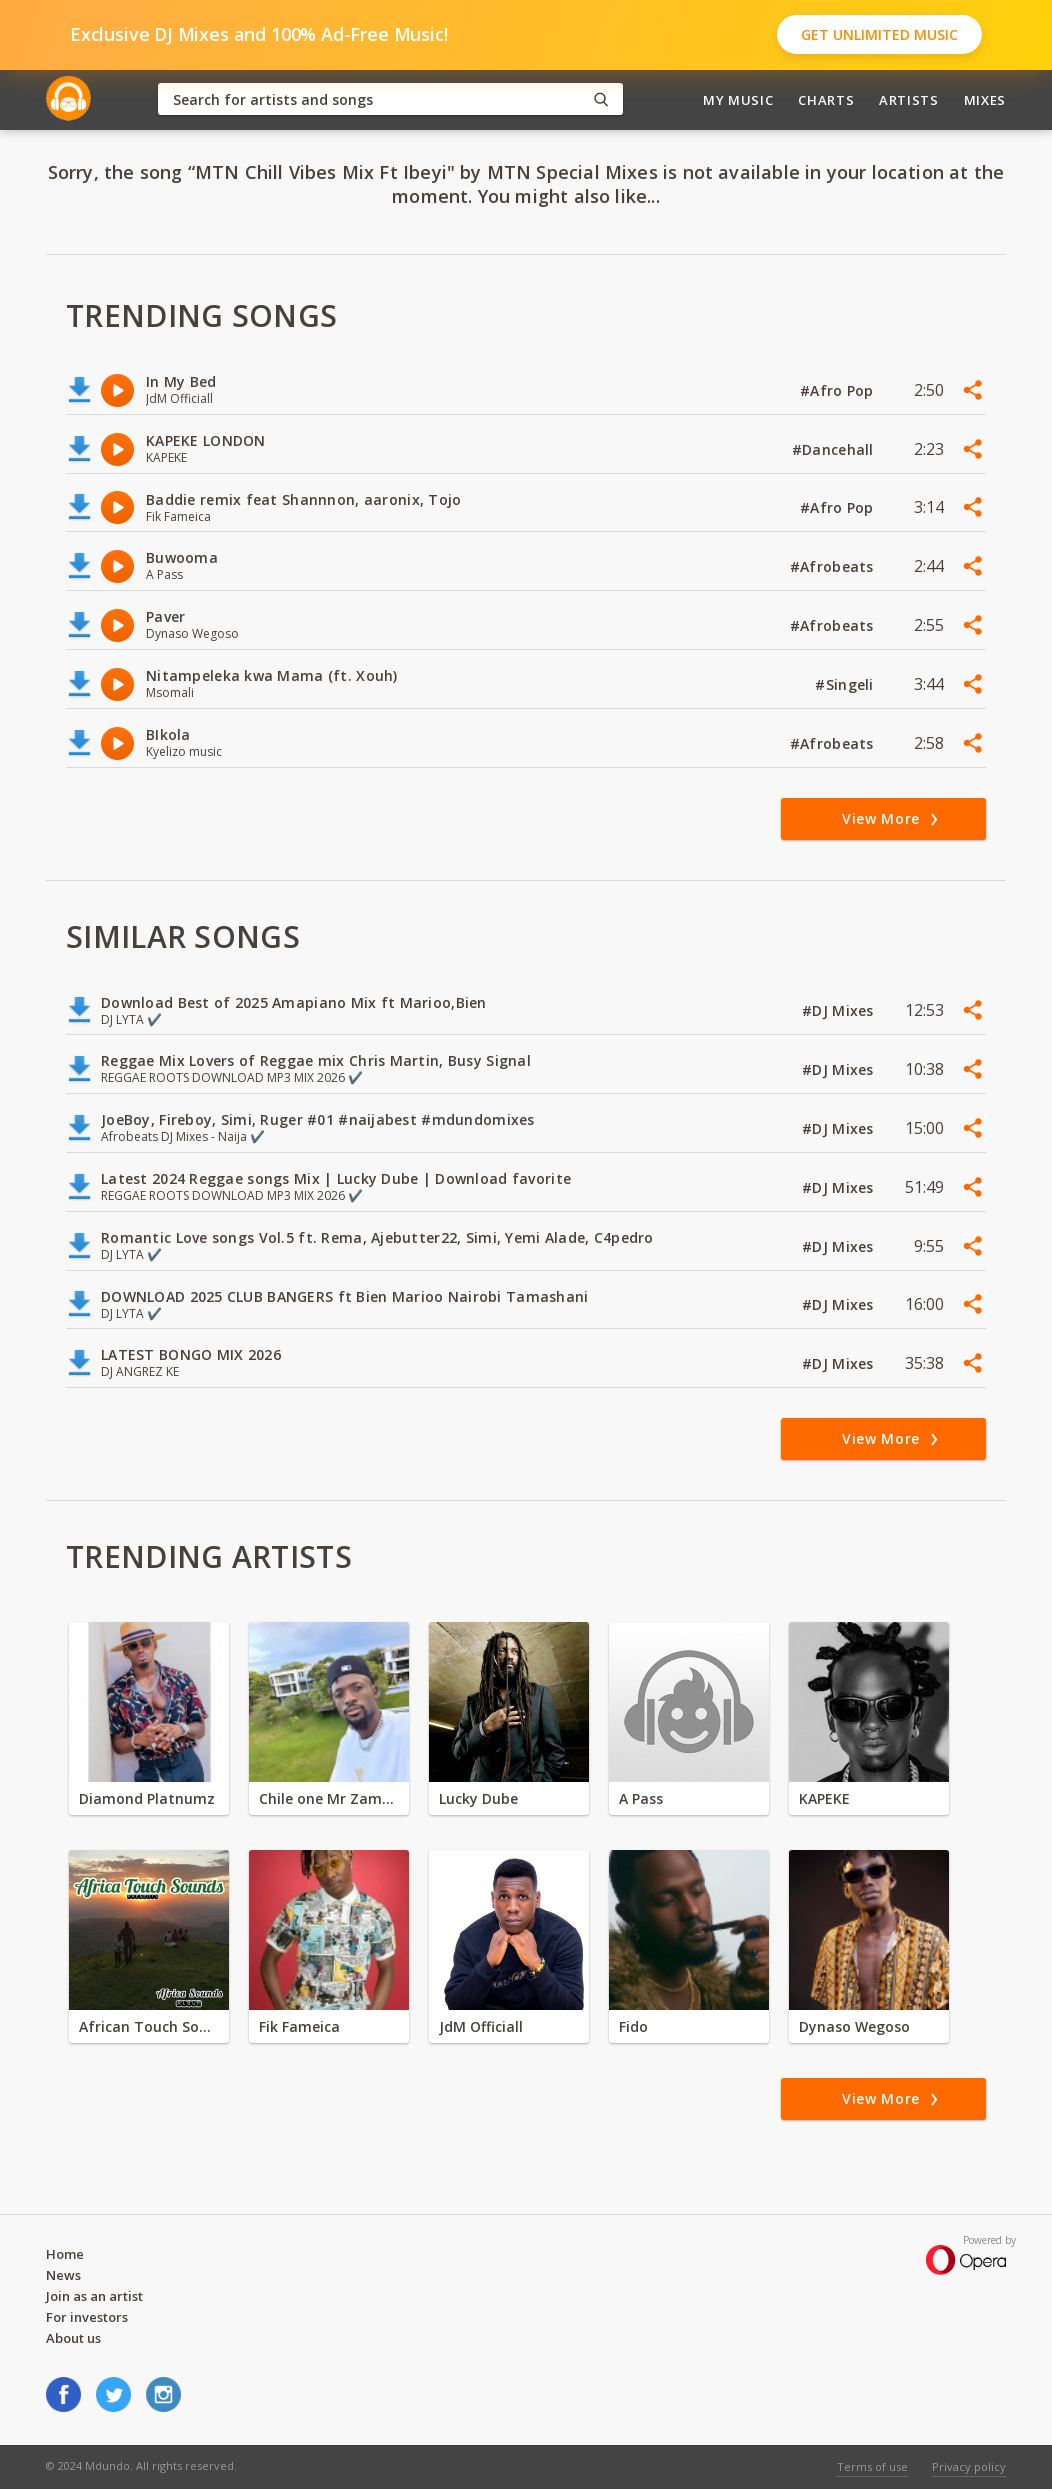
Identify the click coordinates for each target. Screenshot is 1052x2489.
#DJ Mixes (840, 1010)
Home (65, 2254)
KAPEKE (824, 1798)
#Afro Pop (839, 390)
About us (73, 2338)
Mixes (985, 100)
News (63, 2275)
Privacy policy (969, 2466)
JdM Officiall (481, 2026)
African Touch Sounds (149, 2026)
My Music (738, 100)
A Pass (641, 1798)
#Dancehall (835, 449)
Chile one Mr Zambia (329, 1798)
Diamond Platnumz (147, 1798)
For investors (87, 2317)
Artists (909, 100)
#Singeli (846, 684)
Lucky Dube (478, 1798)
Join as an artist (94, 2296)
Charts (826, 100)
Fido (633, 2026)
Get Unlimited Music (879, 34)
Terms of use (872, 2466)
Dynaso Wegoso (854, 2026)
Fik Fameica (299, 2026)
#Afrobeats (834, 566)
